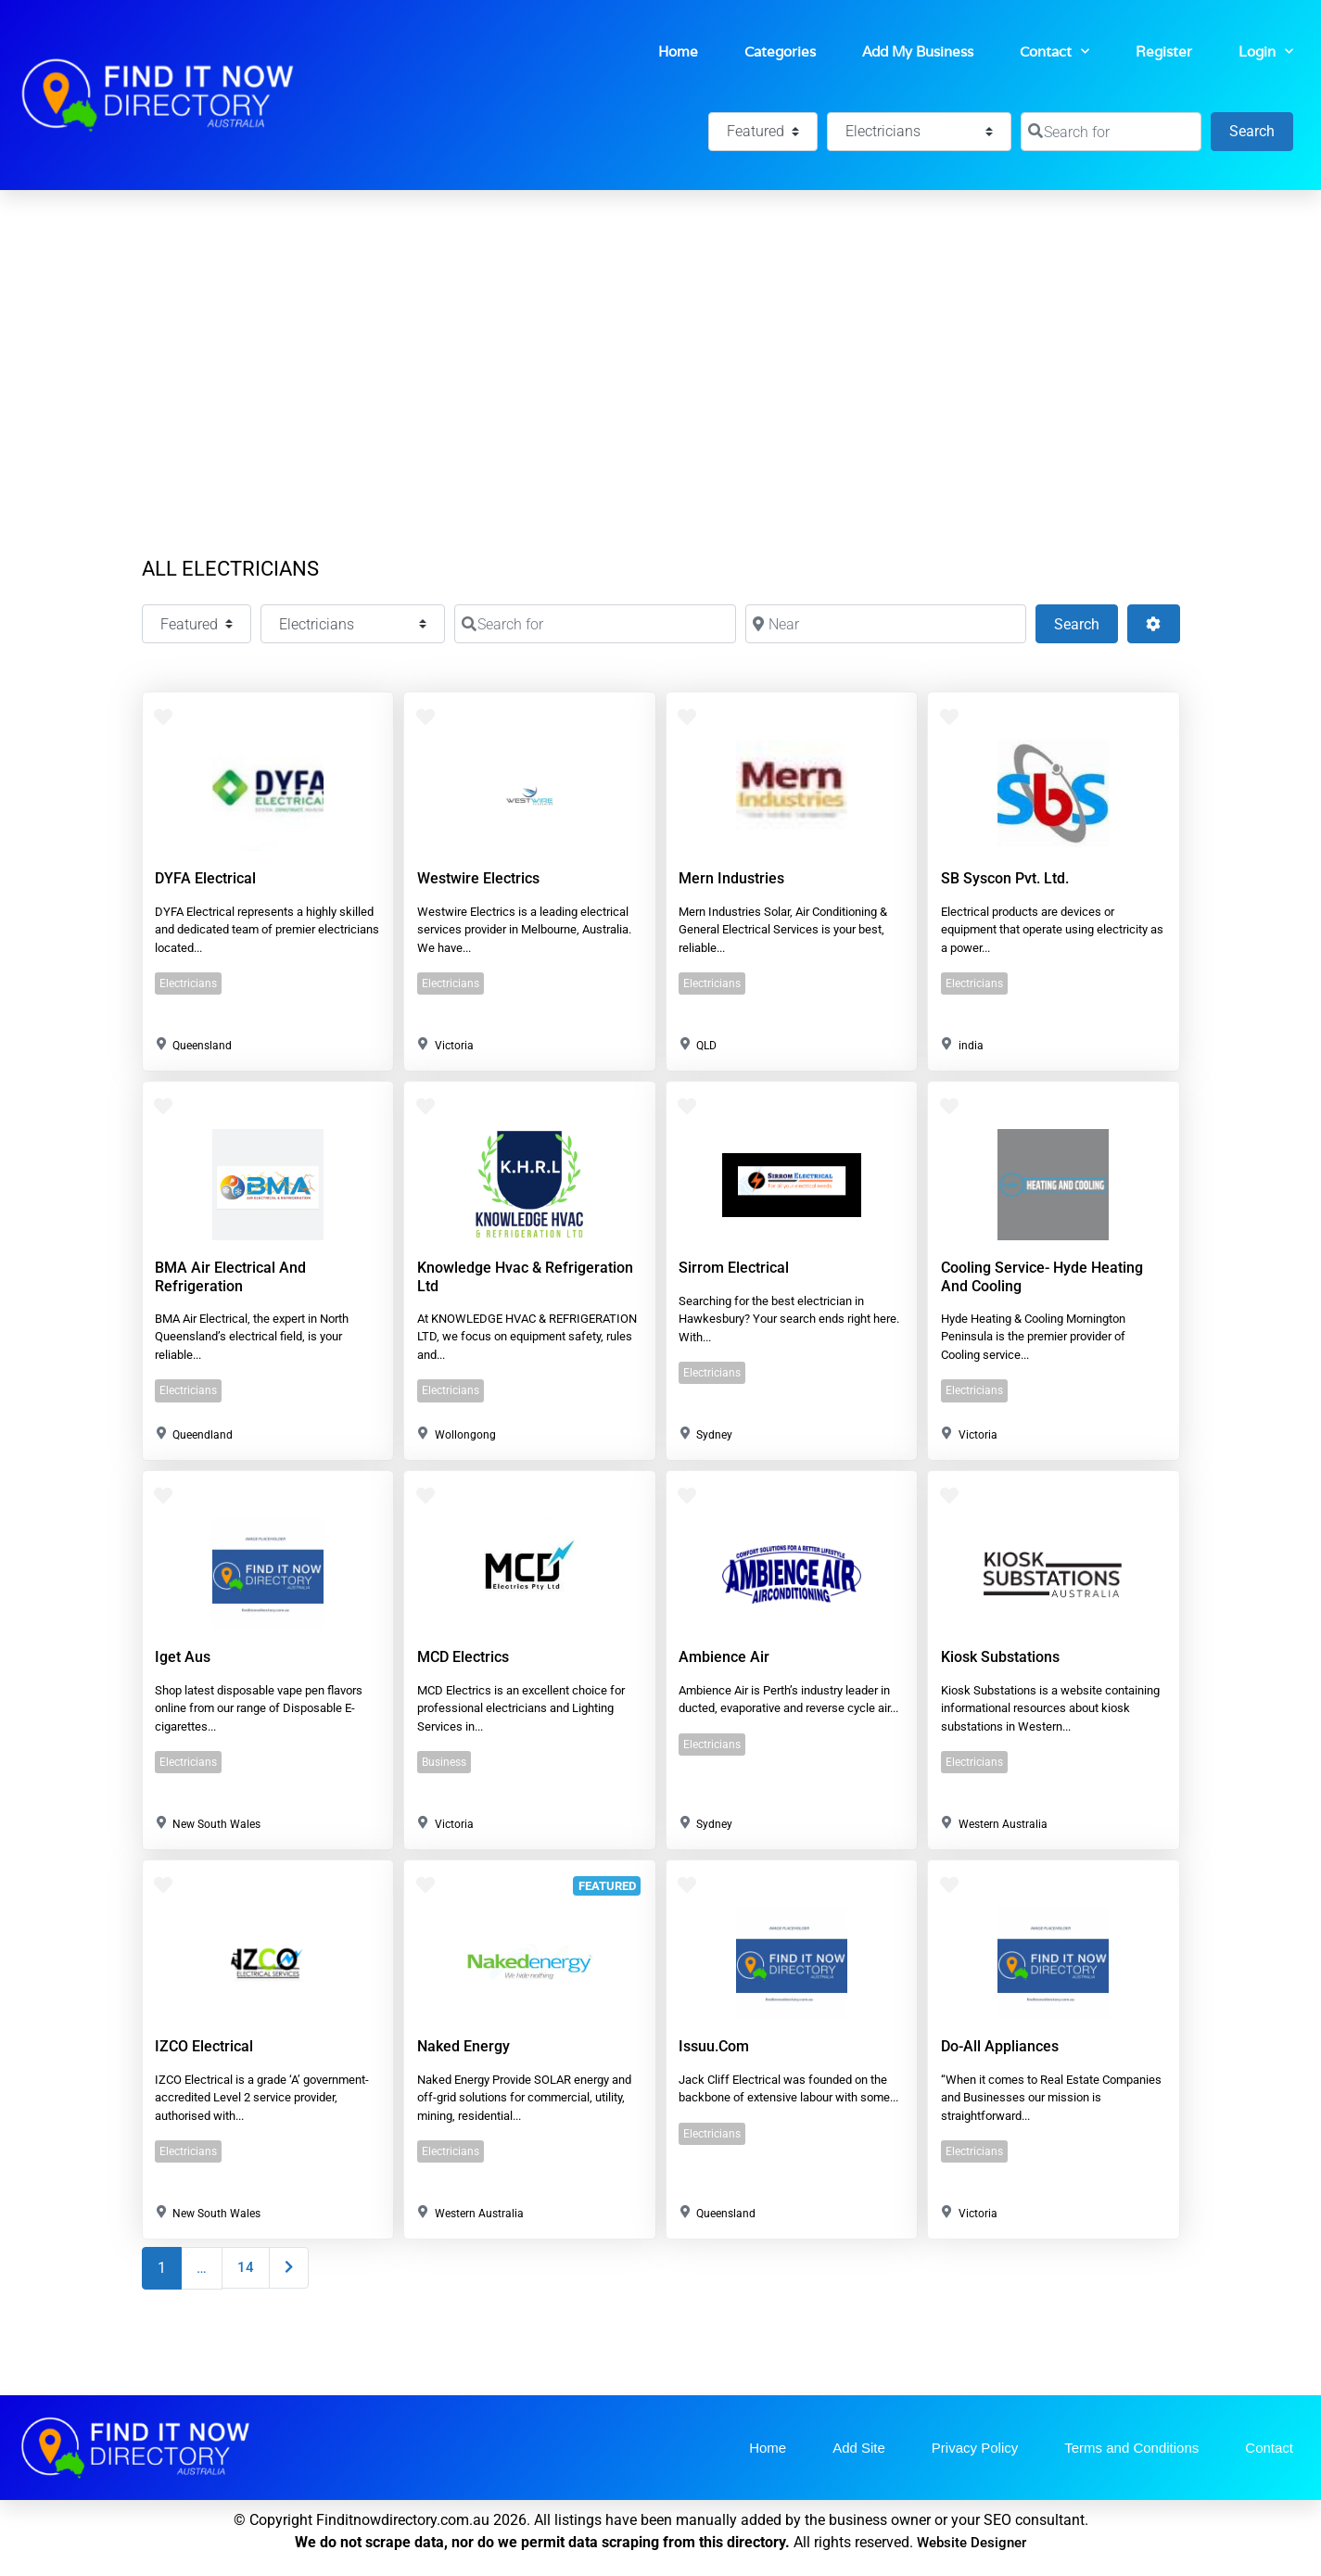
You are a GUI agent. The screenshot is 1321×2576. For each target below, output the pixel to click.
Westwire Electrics (478, 878)
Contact (1054, 51)
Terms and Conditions (1131, 2447)
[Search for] (1110, 131)
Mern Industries (731, 878)
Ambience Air (724, 1657)
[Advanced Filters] (1153, 623)
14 (245, 2267)
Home (678, 51)
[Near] (885, 623)
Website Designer (971, 2542)
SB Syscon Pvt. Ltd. (1005, 878)
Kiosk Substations (1000, 1657)
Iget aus (182, 1657)
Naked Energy (463, 2046)
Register (1164, 51)
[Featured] (763, 131)
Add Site (858, 2447)
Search (1261, 129)
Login (1265, 51)
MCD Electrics (463, 1657)
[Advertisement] (661, 329)
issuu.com (714, 2046)
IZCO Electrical (204, 2046)
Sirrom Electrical (734, 1267)
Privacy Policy (975, 2447)
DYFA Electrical (205, 878)
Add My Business (917, 51)
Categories (780, 51)
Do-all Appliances (1000, 2046)
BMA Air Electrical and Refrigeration (230, 1276)
